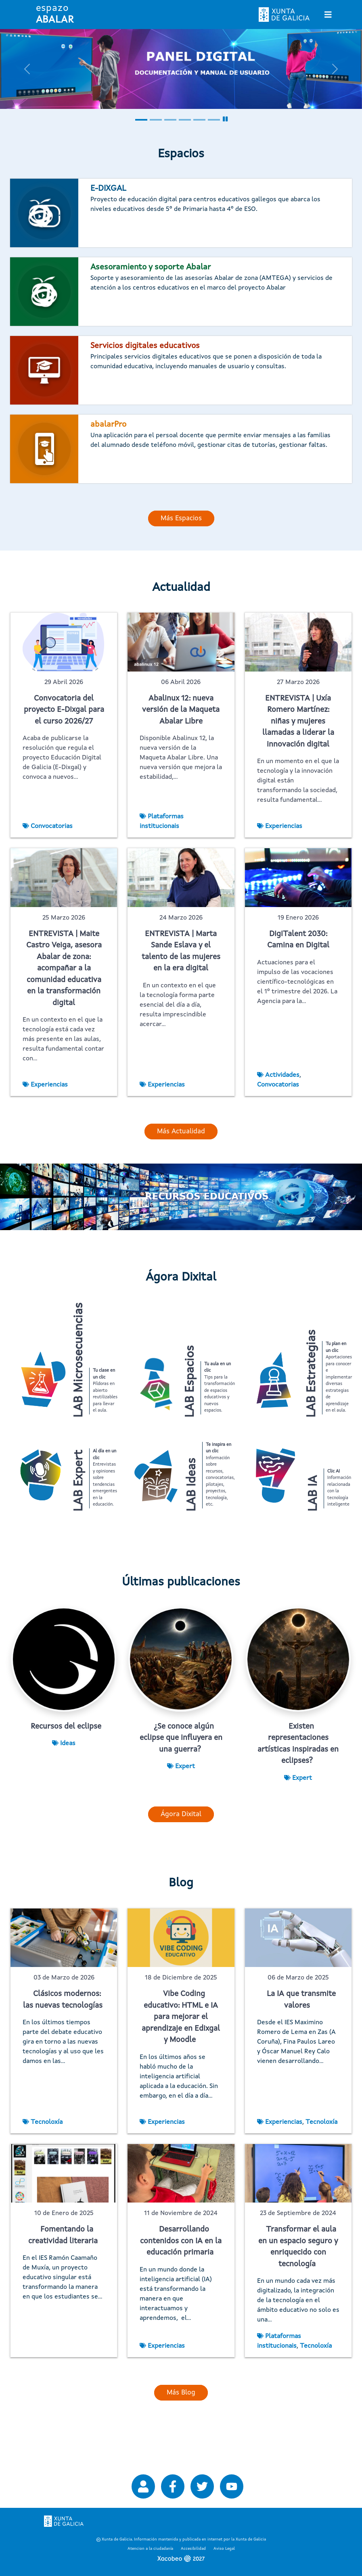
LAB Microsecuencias (79, 1360)
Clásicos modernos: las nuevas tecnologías (63, 2038)
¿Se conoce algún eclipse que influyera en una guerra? (181, 1777)
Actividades (282, 1075)
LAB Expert (79, 1500)
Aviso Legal (224, 2549)
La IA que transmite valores (301, 2038)
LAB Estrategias (312, 1374)
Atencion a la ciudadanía (150, 2549)
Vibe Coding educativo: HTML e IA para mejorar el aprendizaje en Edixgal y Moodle (181, 2056)
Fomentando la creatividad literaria (63, 2274)
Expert (185, 1805)
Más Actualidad (181, 1131)
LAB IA (313, 1513)
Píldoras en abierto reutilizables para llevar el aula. (105, 1390)
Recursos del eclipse (66, 1765)
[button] (27, 69)
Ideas (67, 1782)
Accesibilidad (193, 2549)
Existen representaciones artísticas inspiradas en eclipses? (298, 1783)
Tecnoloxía (47, 2161)
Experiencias (283, 826)
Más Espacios (181, 518)
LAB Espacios (190, 1381)
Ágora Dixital (181, 1853)
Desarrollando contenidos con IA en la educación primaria (181, 2280)
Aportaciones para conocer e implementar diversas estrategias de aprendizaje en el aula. (339, 1377)
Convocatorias (52, 826)
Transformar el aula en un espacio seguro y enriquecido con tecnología (298, 2286)
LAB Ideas (192, 1504)
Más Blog (181, 2431)
